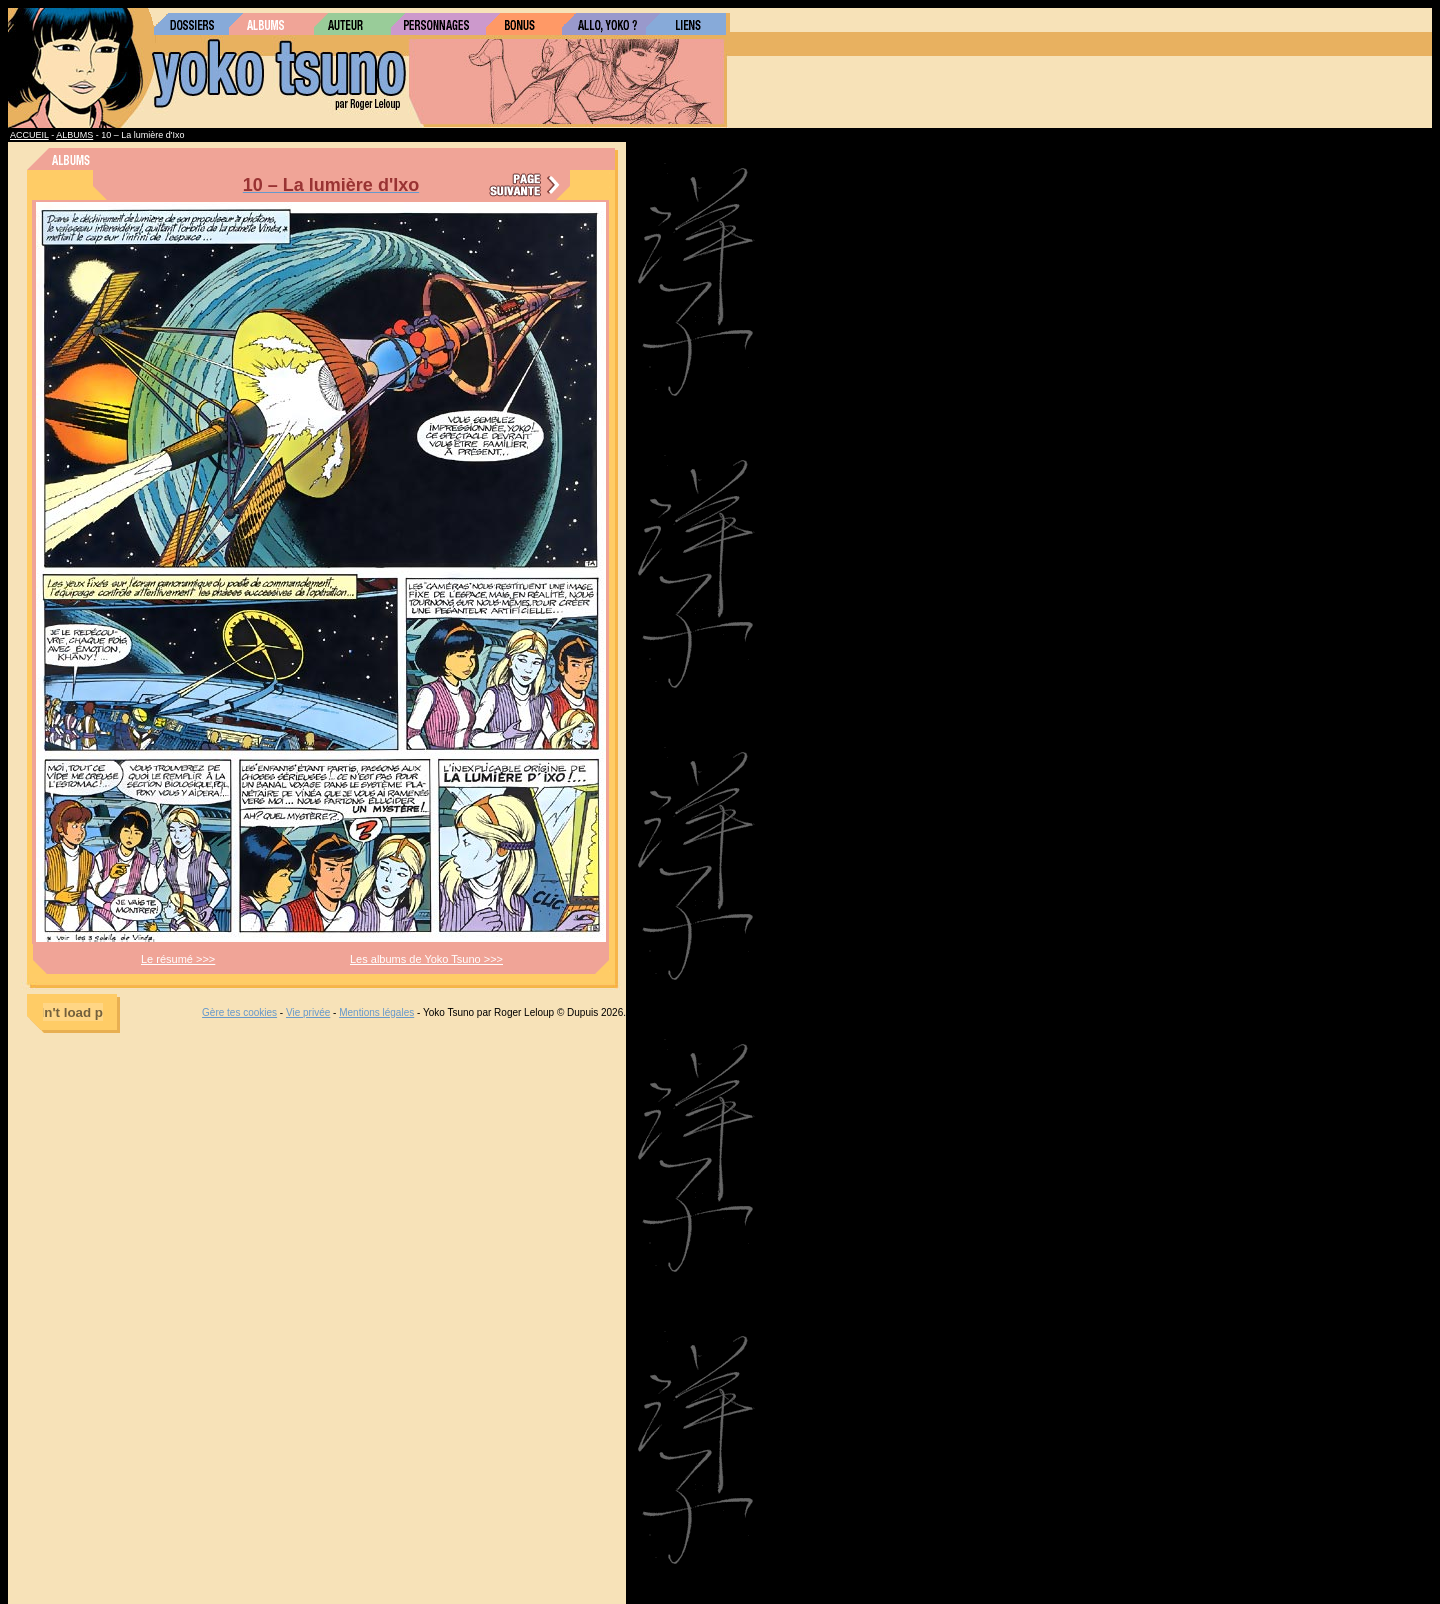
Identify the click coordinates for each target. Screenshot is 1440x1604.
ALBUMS (74, 135)
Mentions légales (376, 1012)
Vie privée (308, 1012)
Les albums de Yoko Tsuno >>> (426, 959)
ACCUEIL (29, 135)
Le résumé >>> (178, 959)
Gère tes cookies (239, 1012)
